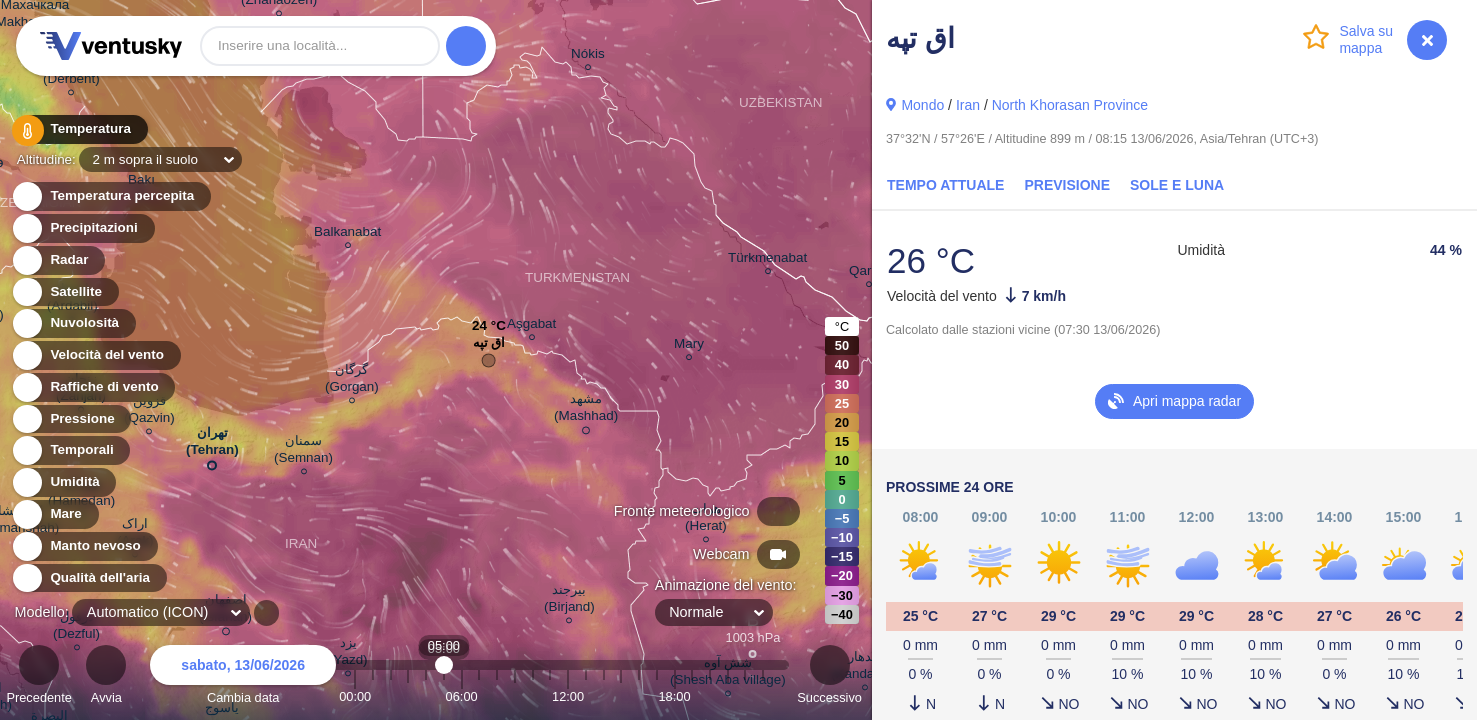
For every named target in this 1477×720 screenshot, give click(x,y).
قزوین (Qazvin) (149, 412)
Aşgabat (531, 326)
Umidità (63, 482)
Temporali (70, 450)
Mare (54, 514)
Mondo (922, 105)
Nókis (588, 56)
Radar (58, 260)
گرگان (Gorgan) (352, 381)
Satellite (64, 292)
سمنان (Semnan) (303, 452)
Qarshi (869, 273)
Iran (968, 105)
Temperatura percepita (110, 196)
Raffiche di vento (93, 387)
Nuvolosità (73, 323)
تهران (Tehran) (212, 445)
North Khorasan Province (1070, 105)
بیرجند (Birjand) (569, 601)
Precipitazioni (82, 228)
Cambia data (243, 677)
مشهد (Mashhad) (586, 410)
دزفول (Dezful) (76, 628)
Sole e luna (1177, 185)
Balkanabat (347, 234)
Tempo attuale (945, 185)
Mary (689, 346)
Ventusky (108, 46)
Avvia (106, 677)
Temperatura (79, 129)
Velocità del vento (95, 355)
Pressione (71, 419)
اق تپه (489, 347)
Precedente (38, 677)
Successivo (829, 677)
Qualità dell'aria (88, 578)
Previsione (1067, 185)
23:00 (763, 696)
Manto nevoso (84, 546)
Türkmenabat (767, 260)
